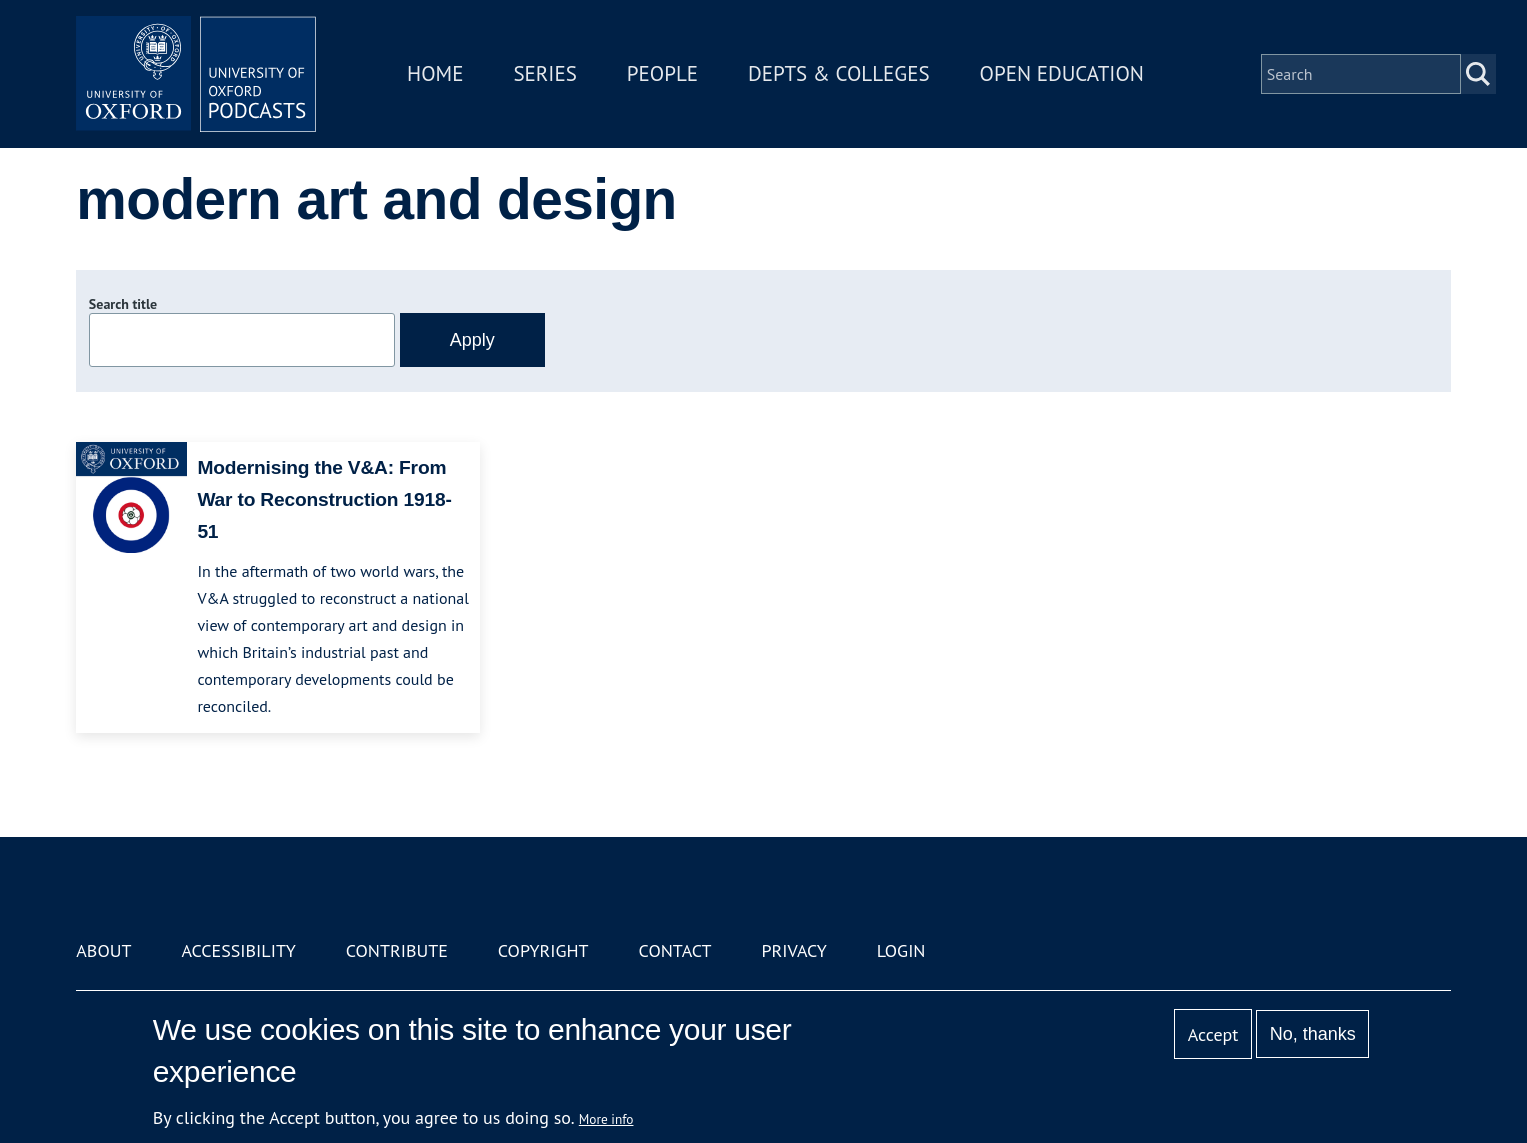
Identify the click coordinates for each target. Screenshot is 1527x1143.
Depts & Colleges (839, 73)
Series (544, 73)
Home (435, 73)
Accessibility (238, 950)
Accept (1213, 1034)
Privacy (793, 950)
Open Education (1062, 73)
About (103, 950)
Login (901, 950)
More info (606, 1119)
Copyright (543, 950)
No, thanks (1313, 1034)
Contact (675, 950)
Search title (123, 304)
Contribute (397, 950)
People (662, 73)
